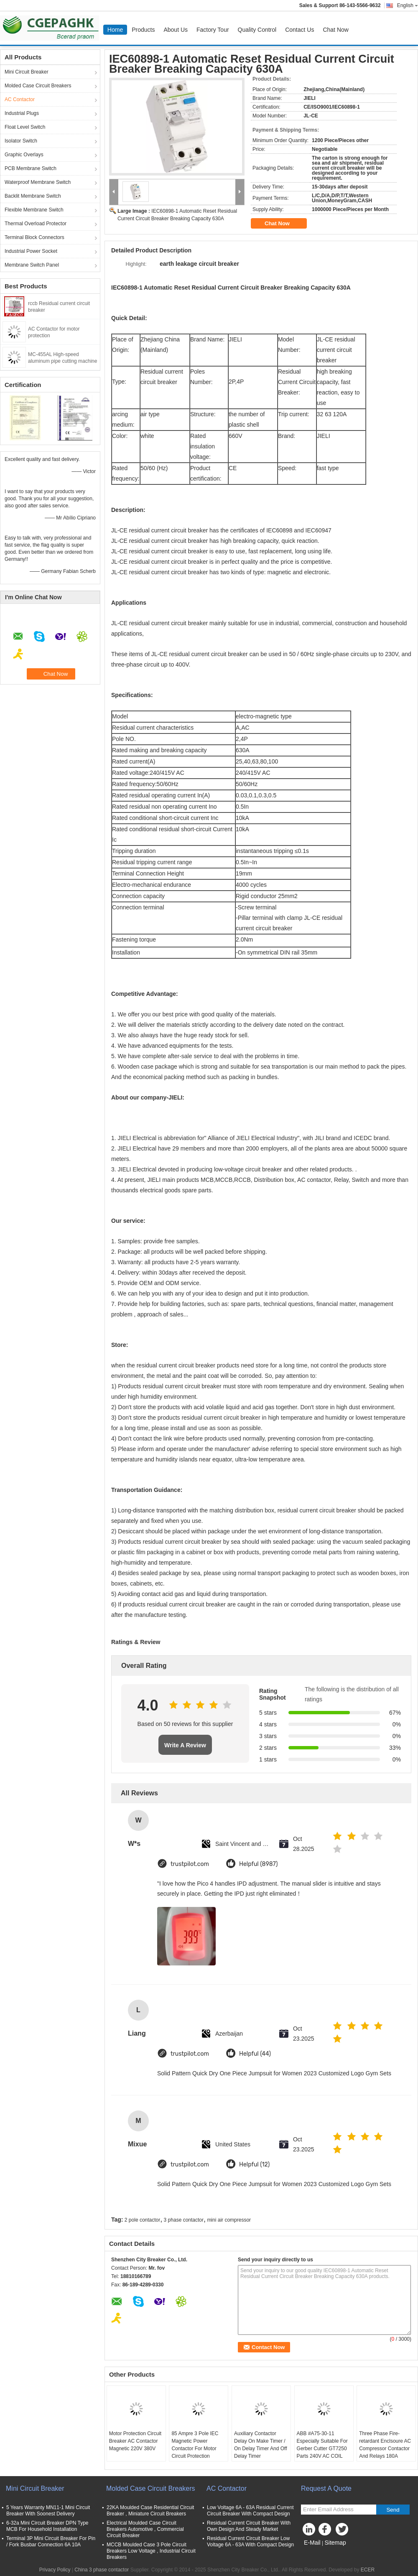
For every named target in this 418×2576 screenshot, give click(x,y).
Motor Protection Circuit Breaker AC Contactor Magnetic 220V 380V (135, 2441)
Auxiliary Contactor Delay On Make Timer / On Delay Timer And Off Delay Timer (260, 2445)
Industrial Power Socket (31, 251)
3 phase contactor (184, 2220)
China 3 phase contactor (101, 2570)
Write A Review (185, 1745)
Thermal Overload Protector (35, 224)
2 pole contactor (142, 2220)
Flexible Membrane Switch (34, 210)
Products (143, 29)
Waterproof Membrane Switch (38, 182)
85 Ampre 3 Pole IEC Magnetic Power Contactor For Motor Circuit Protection (194, 2445)
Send (392, 2510)
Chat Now (335, 30)
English (407, 5)
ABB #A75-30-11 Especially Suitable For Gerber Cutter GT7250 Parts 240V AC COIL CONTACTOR (322, 2449)
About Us (175, 29)
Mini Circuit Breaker (26, 72)
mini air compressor (229, 2220)
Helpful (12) (254, 2164)
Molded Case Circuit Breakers (38, 86)
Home (115, 29)
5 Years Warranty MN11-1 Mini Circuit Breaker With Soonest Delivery (48, 2511)
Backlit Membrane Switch (33, 196)
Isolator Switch (21, 141)
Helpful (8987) (258, 1864)
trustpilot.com (190, 1864)
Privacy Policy (55, 2570)
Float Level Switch (25, 127)
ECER (368, 2570)
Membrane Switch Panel (32, 265)
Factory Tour (212, 29)
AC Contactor (20, 99)
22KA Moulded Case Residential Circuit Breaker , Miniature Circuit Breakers (150, 2511)
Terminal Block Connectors (34, 237)
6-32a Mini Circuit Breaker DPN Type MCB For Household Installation (47, 2526)
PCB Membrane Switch (30, 168)
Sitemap (335, 2542)
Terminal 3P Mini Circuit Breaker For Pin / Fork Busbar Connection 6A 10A (50, 2541)
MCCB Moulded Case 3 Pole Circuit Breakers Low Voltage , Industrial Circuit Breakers (151, 2551)
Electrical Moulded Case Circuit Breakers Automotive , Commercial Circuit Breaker (145, 2529)
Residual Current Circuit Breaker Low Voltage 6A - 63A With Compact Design (250, 2541)
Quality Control (257, 29)
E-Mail (312, 2542)
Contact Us (299, 29)
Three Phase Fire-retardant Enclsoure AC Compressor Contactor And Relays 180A (385, 2445)
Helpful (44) (255, 2053)
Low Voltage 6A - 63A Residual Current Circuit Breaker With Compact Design (250, 2511)
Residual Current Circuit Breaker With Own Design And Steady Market (249, 2526)
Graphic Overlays (24, 155)
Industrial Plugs (22, 113)
